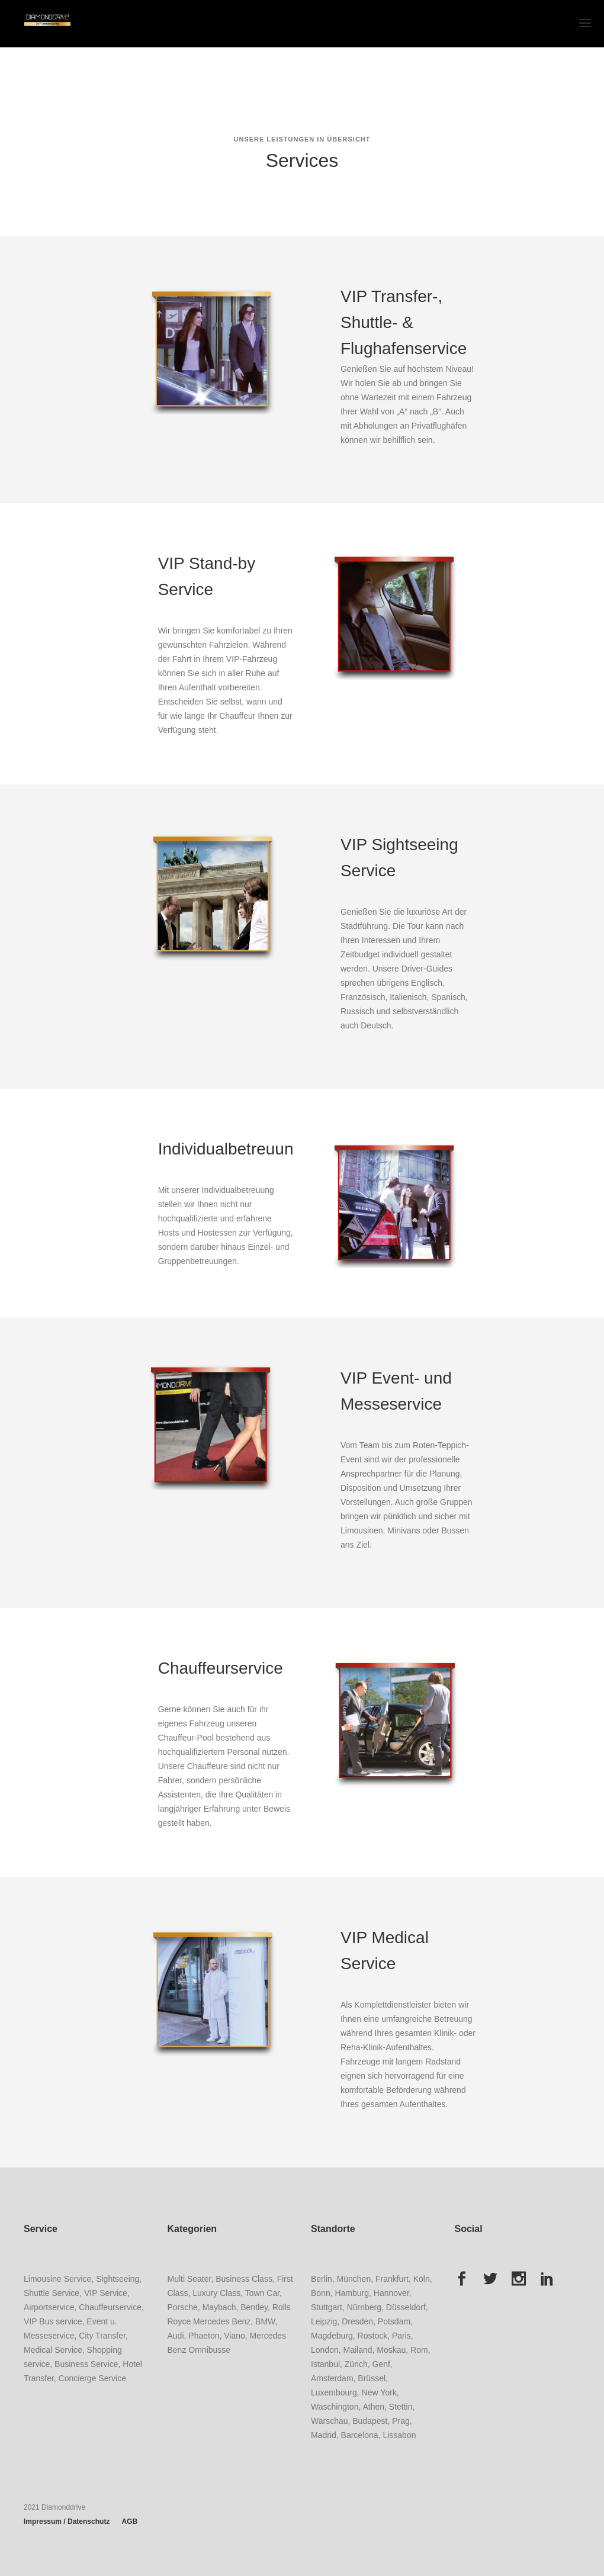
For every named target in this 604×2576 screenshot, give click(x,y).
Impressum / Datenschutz (67, 2521)
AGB (129, 2521)
